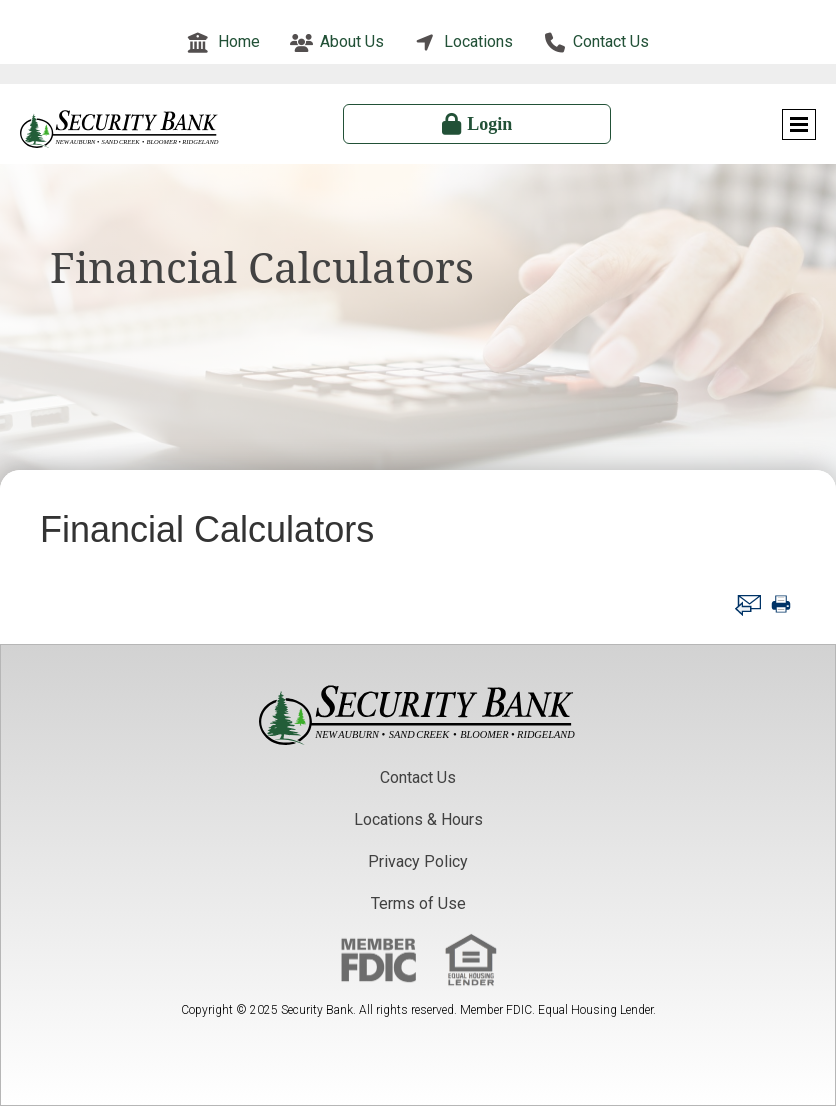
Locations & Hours (418, 819)
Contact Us (611, 41)
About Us (352, 41)
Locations (478, 41)
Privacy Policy (418, 861)
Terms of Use (418, 903)
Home (239, 41)
